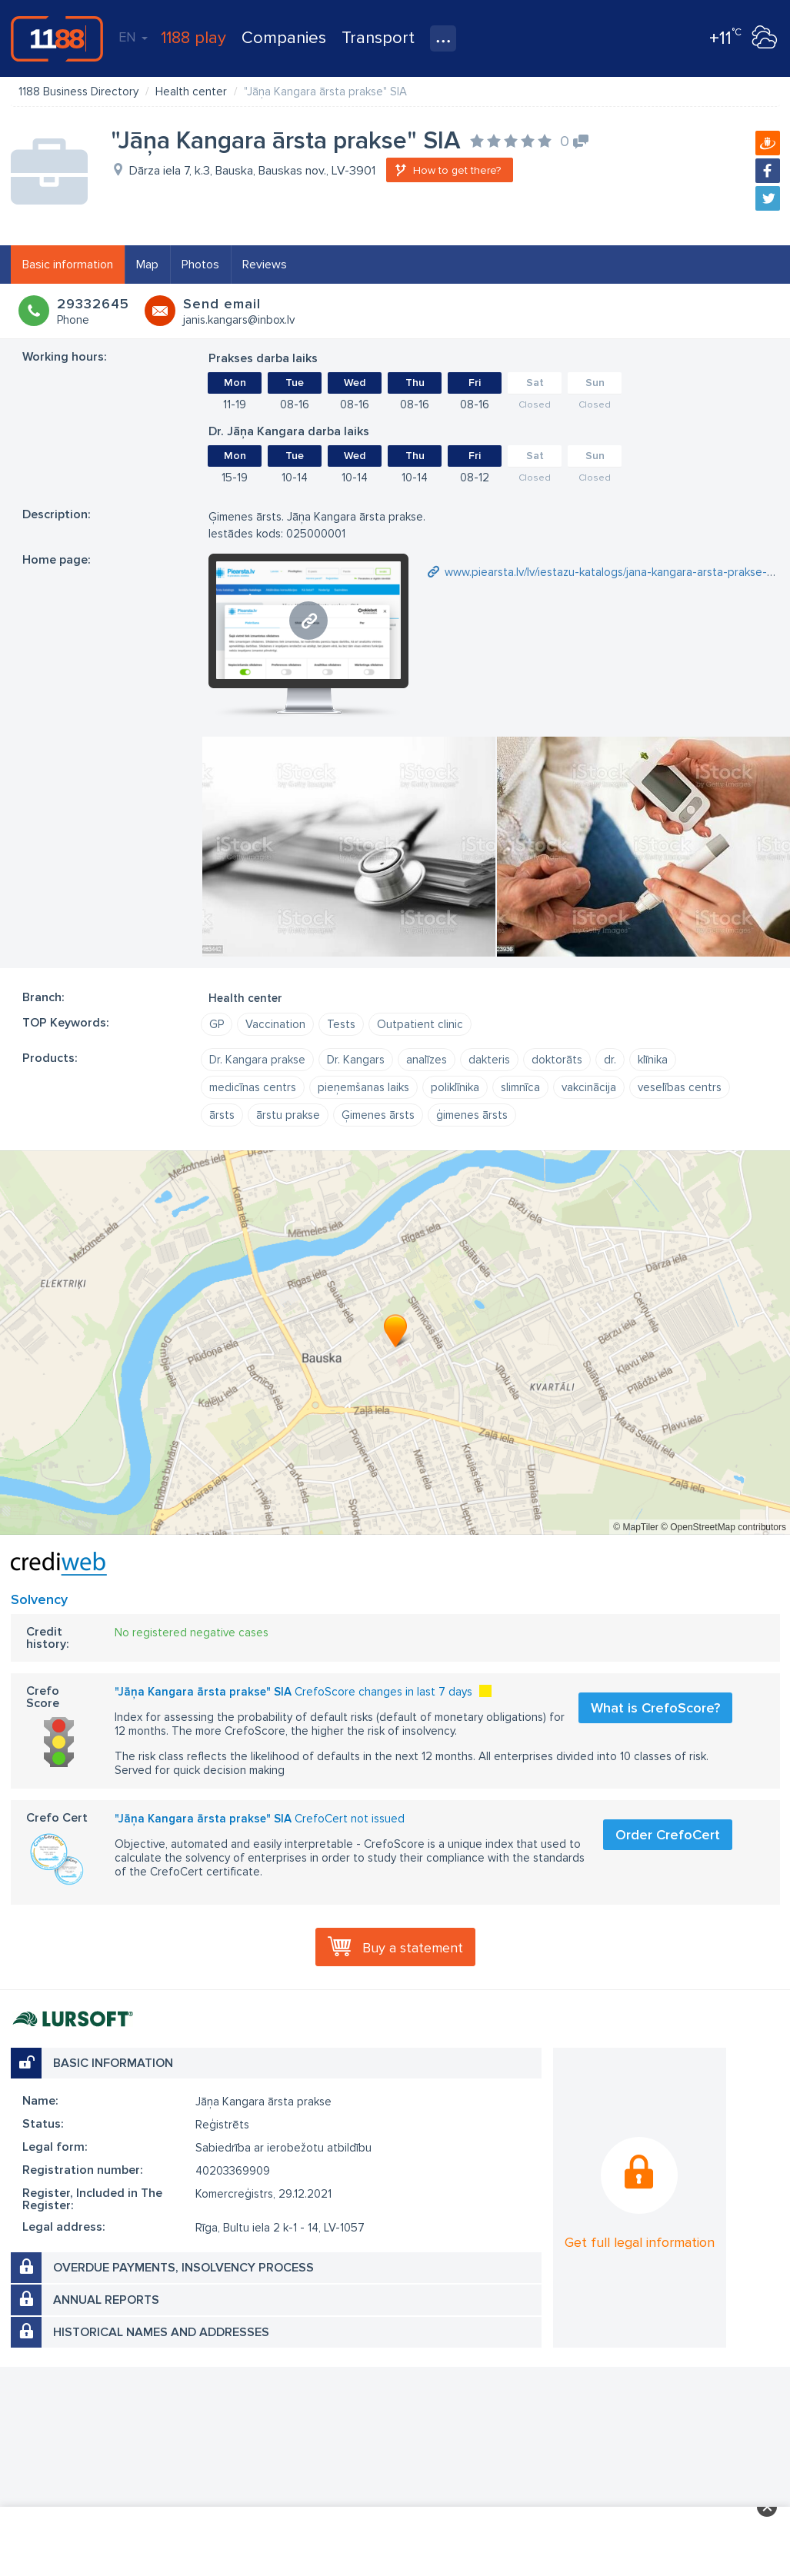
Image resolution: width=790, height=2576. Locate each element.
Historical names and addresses (161, 2332)
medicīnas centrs (252, 1087)
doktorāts (557, 1060)
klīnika (653, 1060)
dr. (610, 1060)
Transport (378, 38)
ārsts (222, 1115)
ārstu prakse (288, 1115)
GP (216, 1024)
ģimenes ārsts (472, 1115)
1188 (57, 38)
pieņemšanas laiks (363, 1087)
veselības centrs (680, 1087)
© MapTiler (635, 1527)
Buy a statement (412, 1947)
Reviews (264, 264)
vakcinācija (589, 1087)
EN (133, 36)
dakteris (489, 1060)
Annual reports (106, 2300)
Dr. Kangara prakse (257, 1060)
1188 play (193, 38)
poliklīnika (455, 1087)
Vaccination (275, 1024)
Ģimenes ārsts (378, 1115)
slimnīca (520, 1087)
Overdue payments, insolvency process (183, 2267)
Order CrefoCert (667, 1834)
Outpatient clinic (420, 1024)
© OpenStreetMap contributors (723, 1527)
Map (147, 264)
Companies (284, 38)
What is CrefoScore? (655, 1707)
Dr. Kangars (356, 1060)
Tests (341, 1024)
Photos (200, 264)
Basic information (67, 264)
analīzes (426, 1060)
